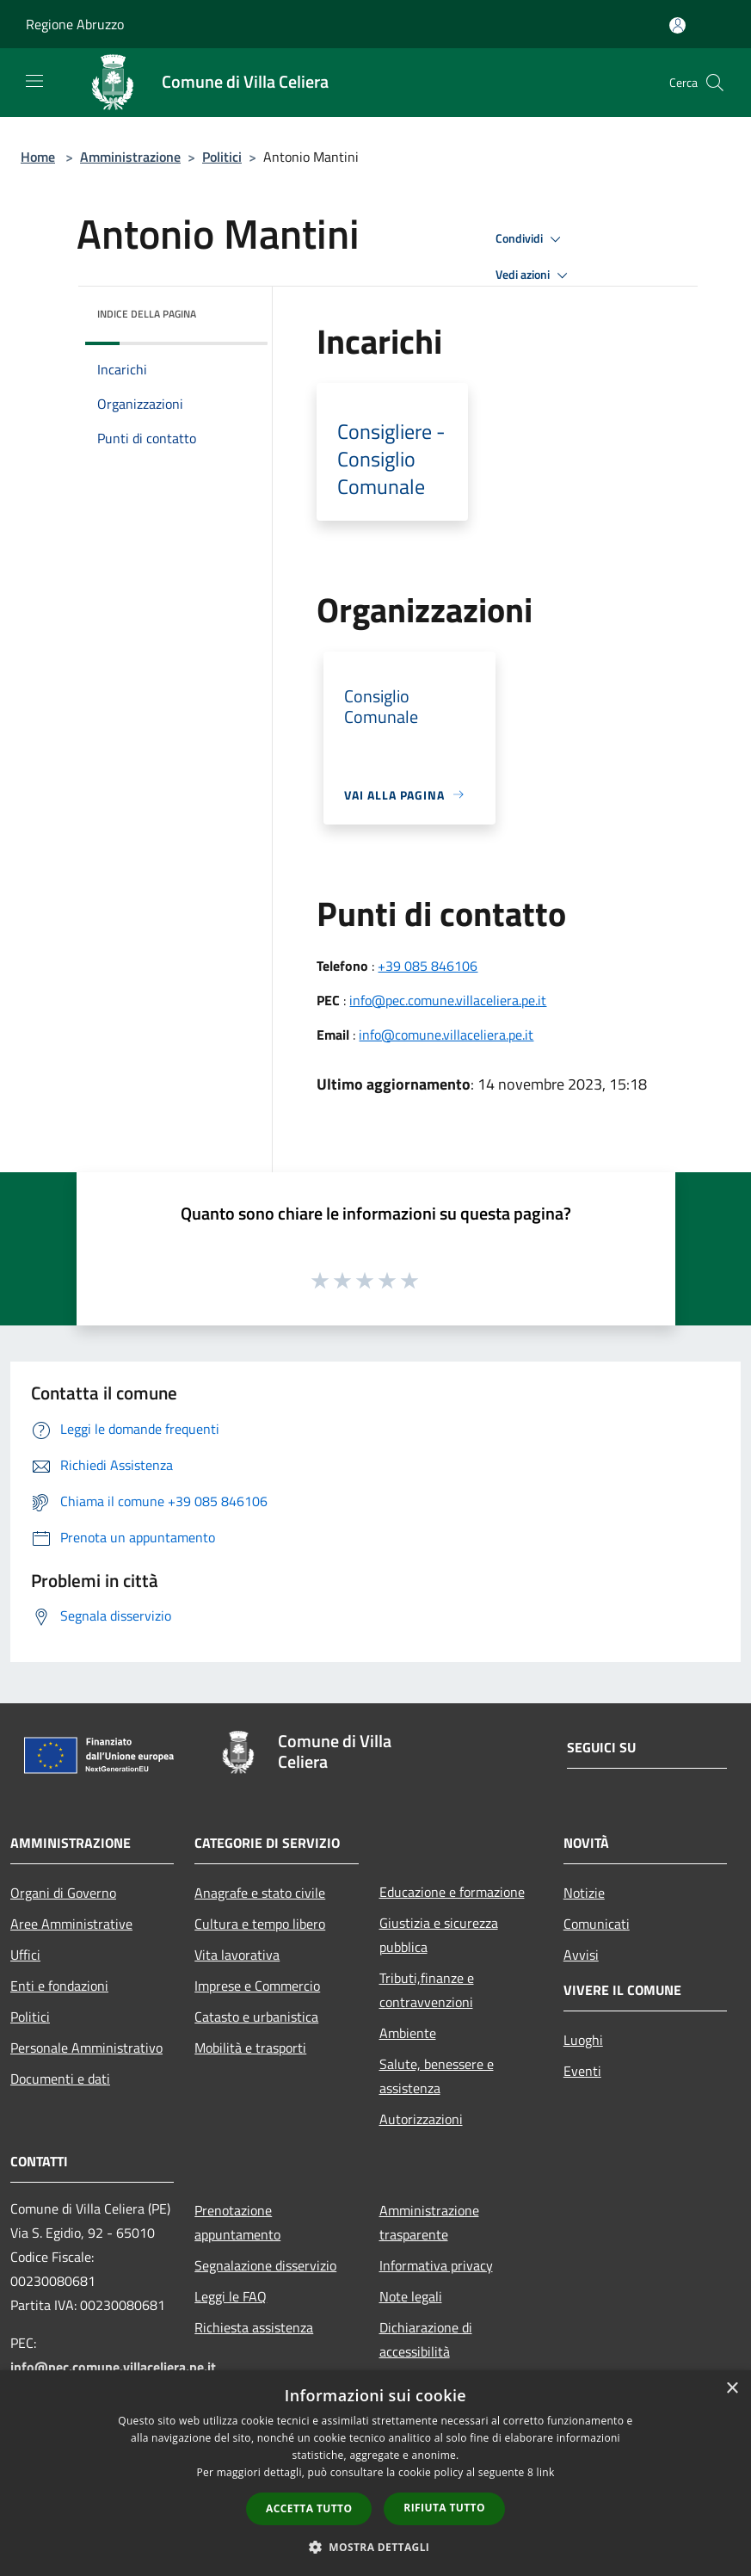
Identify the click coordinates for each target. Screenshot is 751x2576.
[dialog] (375, 2473)
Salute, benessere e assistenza (436, 2076)
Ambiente (407, 2033)
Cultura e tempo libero (259, 1923)
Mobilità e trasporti (250, 2047)
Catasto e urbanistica (256, 2016)
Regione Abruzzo (75, 24)
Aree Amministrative (71, 1923)
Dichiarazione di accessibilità (425, 2339)
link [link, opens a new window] (546, 2472)
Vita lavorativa (237, 1954)
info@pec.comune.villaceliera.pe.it (447, 1000)
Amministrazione (130, 156)
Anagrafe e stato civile (259, 1892)
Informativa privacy (436, 2265)
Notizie (584, 1892)
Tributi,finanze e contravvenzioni (426, 1990)
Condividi (531, 239)
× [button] (731, 2388)
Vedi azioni (534, 275)
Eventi (582, 2070)
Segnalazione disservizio (265, 2265)
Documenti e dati (60, 2078)
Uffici (25, 1954)
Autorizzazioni (421, 2119)
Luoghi (583, 2039)
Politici (222, 156)
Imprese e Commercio (257, 1985)
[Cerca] (715, 82)
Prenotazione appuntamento (237, 2222)
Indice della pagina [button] (146, 314)
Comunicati (596, 1923)
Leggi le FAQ (230, 2296)
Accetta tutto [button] (309, 2508)
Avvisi (581, 1954)
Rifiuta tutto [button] (444, 2507)
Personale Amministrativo (86, 2047)
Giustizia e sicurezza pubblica (438, 1934)
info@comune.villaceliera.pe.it (446, 1034)
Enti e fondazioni (59, 1985)
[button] (376, 2546)
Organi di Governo (63, 1892)
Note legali (410, 2296)
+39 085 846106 (427, 965)
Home (38, 156)
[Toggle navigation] (34, 81)
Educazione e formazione (452, 1891)
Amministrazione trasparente (429, 2222)
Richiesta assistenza (253, 2327)
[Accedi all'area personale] (677, 25)
